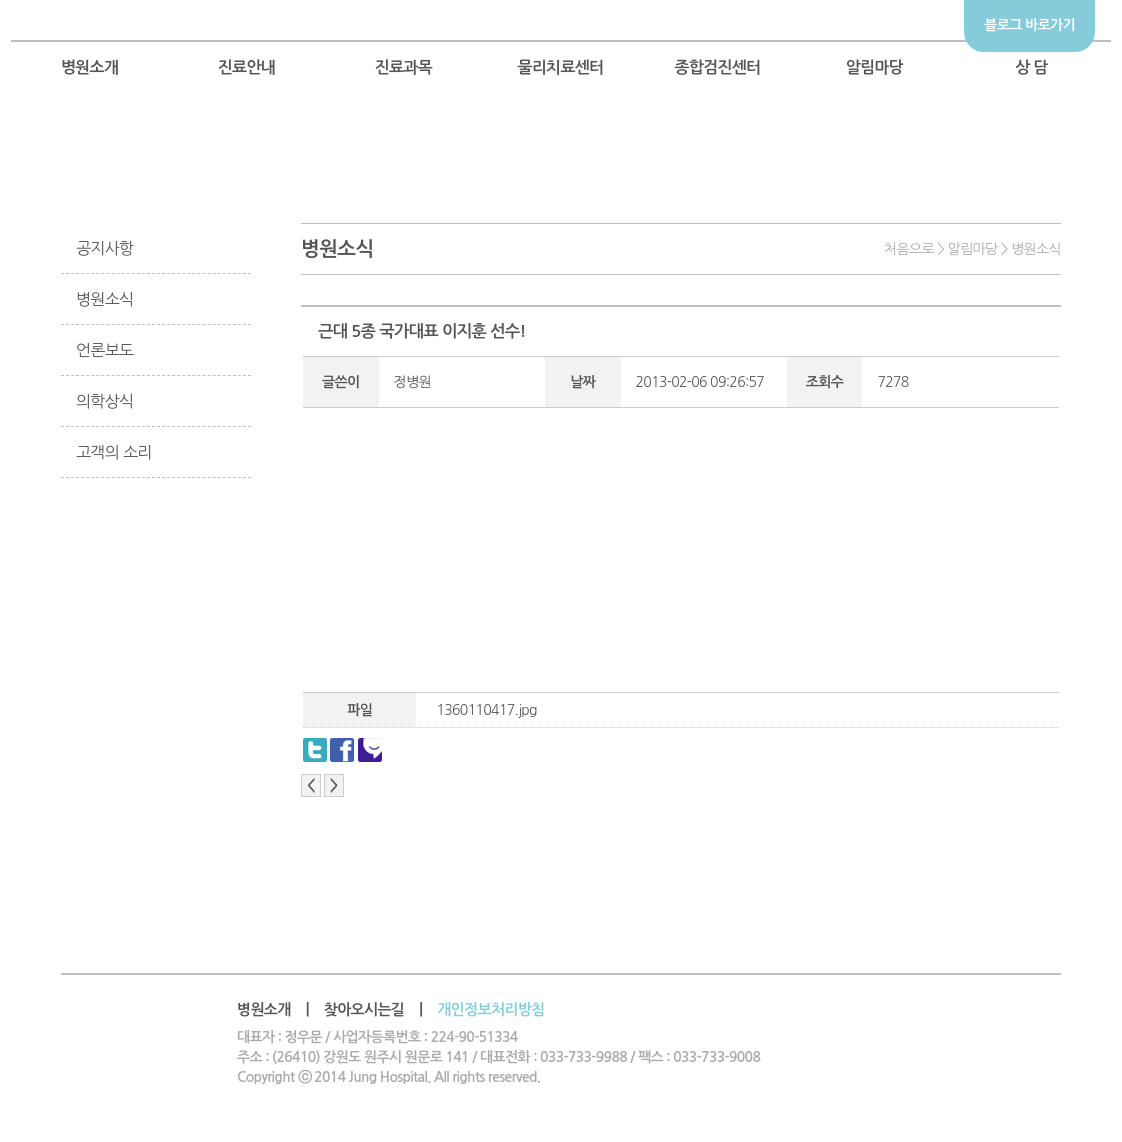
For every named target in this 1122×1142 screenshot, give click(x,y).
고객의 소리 (114, 452)
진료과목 (404, 67)
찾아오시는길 (364, 1009)
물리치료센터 (560, 67)
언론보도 (105, 350)
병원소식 (105, 299)
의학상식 (105, 401)
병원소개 (90, 67)
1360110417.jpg (486, 710)
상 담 (1031, 67)
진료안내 (247, 67)
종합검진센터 (717, 67)
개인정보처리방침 (490, 1009)
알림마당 (875, 67)
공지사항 (105, 248)
